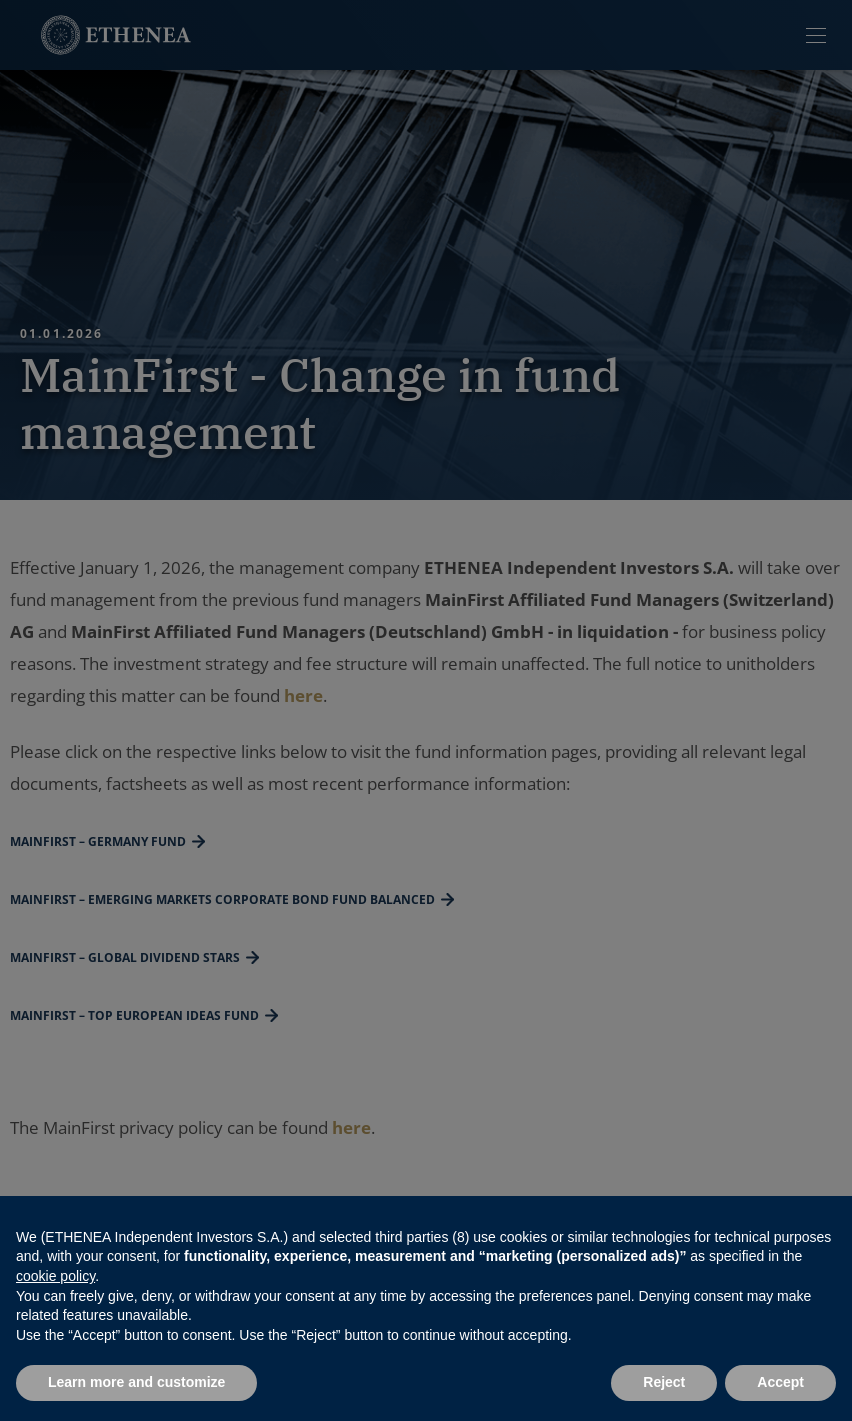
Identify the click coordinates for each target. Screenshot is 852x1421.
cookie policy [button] (55, 1276)
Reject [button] (664, 1382)
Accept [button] (780, 1382)
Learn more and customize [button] (136, 1382)
